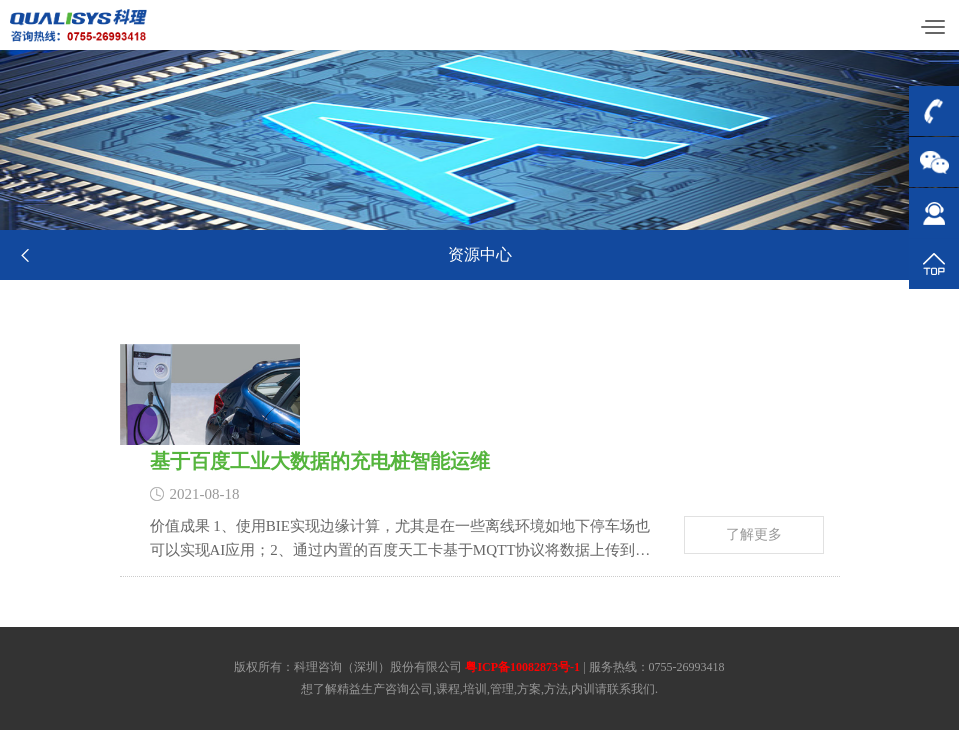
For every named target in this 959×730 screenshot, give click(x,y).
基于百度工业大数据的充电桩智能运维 (337, 460)
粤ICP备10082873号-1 (522, 667)
